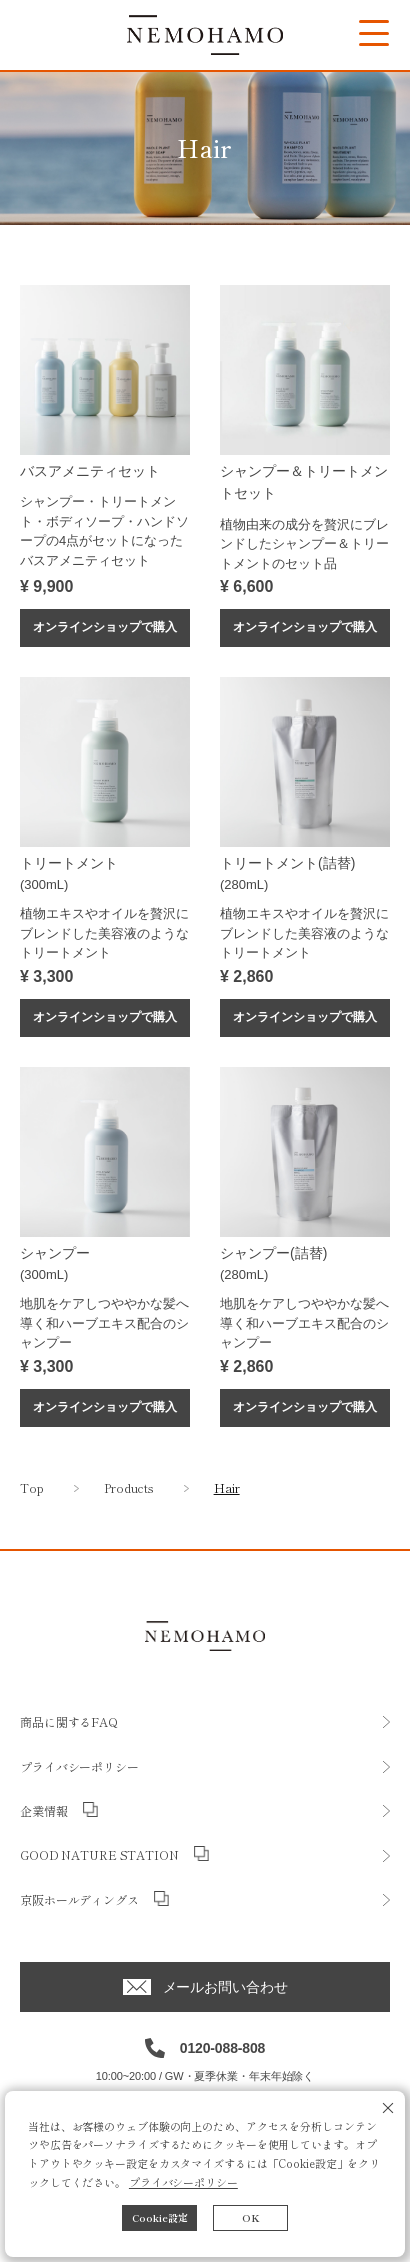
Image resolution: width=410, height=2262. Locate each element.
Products (129, 1487)
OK (251, 2217)
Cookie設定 (160, 2217)
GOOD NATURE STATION (99, 1854)
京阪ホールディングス (79, 1899)
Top (32, 1487)
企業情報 (44, 1810)
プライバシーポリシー (183, 2182)
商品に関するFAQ (69, 1721)
